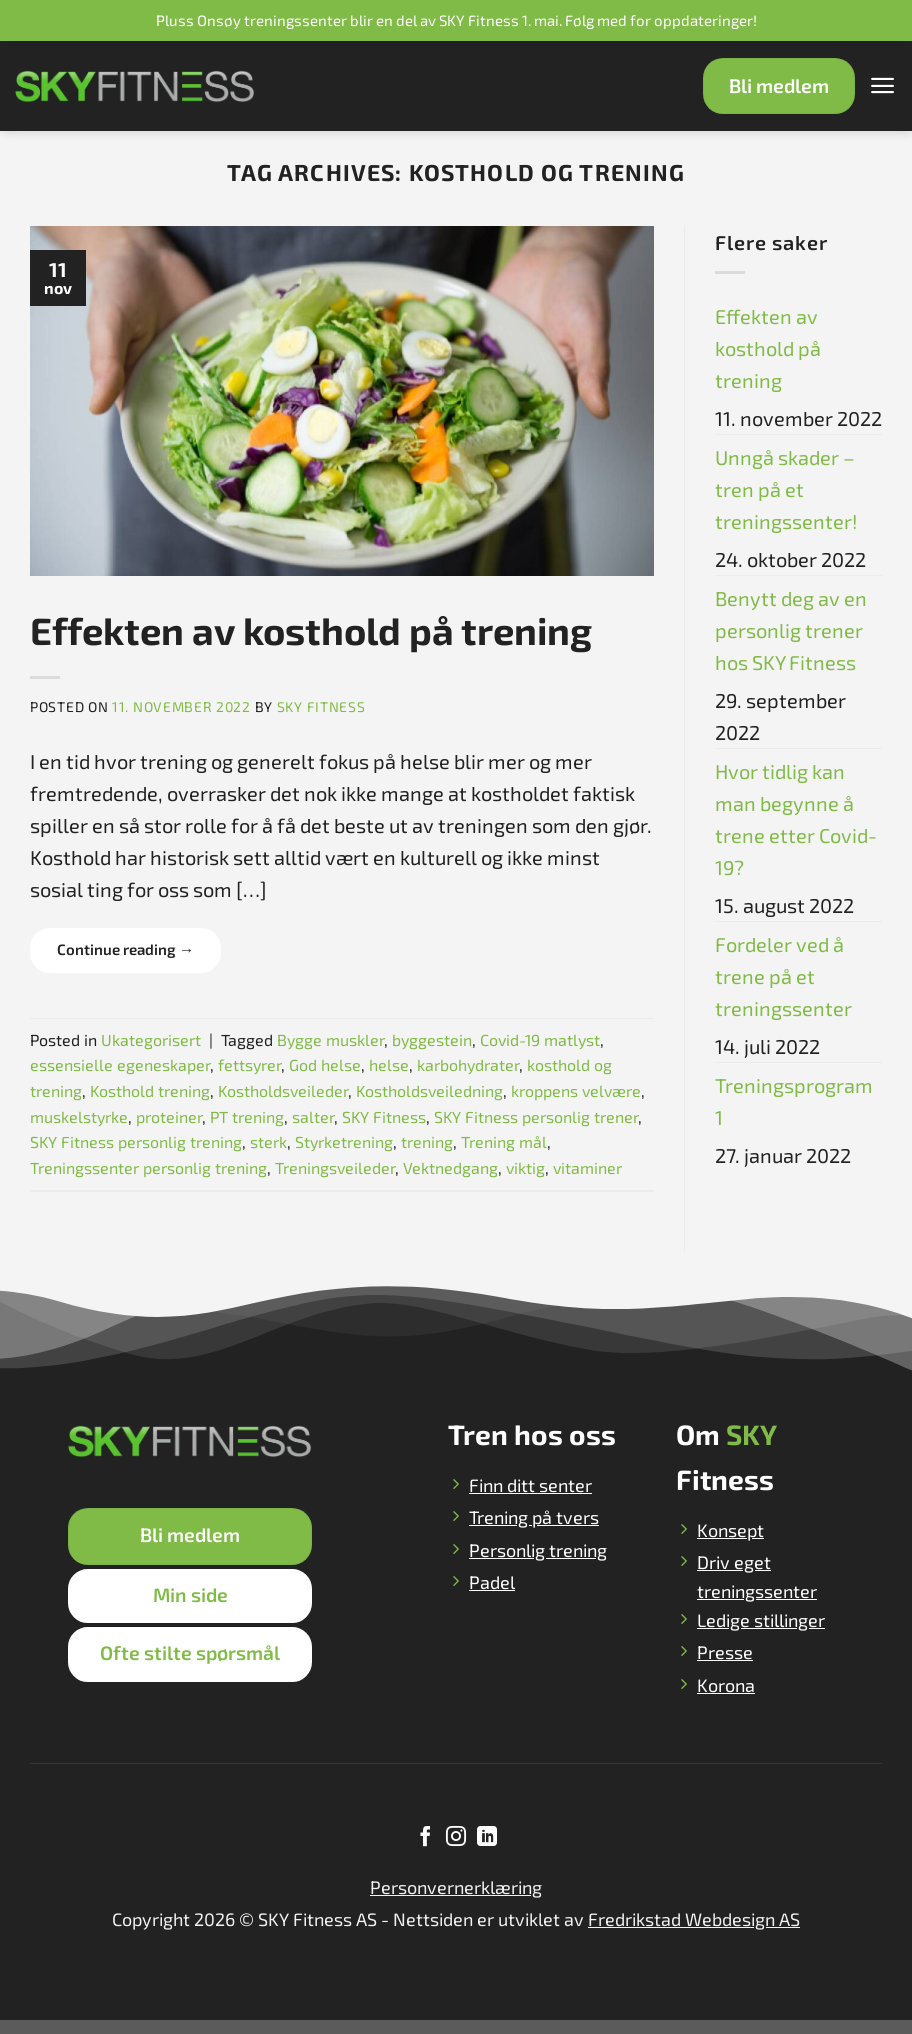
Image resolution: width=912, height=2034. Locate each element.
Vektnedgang (450, 1167)
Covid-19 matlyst (540, 1039)
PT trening (247, 1116)
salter (313, 1116)
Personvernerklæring (456, 1901)
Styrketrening (344, 1141)
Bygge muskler (330, 1039)
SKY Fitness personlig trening (136, 1141)
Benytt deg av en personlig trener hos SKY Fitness (791, 630)
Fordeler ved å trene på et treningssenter (783, 976)
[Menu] (882, 86)
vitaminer (587, 1167)
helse (389, 1064)
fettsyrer (249, 1064)
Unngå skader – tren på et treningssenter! (786, 489)
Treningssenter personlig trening (148, 1167)
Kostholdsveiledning (429, 1090)
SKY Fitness (321, 706)
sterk (268, 1141)
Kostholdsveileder (283, 1090)
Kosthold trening (150, 1090)
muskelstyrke (79, 1116)
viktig (525, 1167)
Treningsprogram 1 (794, 1101)
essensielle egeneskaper (120, 1064)
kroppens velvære (576, 1090)
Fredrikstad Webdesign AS (694, 1933)
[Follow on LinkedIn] (486, 1852)
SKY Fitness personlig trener (536, 1116)
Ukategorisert (151, 1039)
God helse (325, 1064)
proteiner (169, 1116)
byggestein (432, 1039)
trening (427, 1141)
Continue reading (125, 949)
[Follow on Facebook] (425, 1852)
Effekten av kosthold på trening (311, 630)
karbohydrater (468, 1064)
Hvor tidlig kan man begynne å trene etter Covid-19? (796, 819)
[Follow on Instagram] (456, 1852)
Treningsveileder (335, 1167)
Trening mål (504, 1141)
